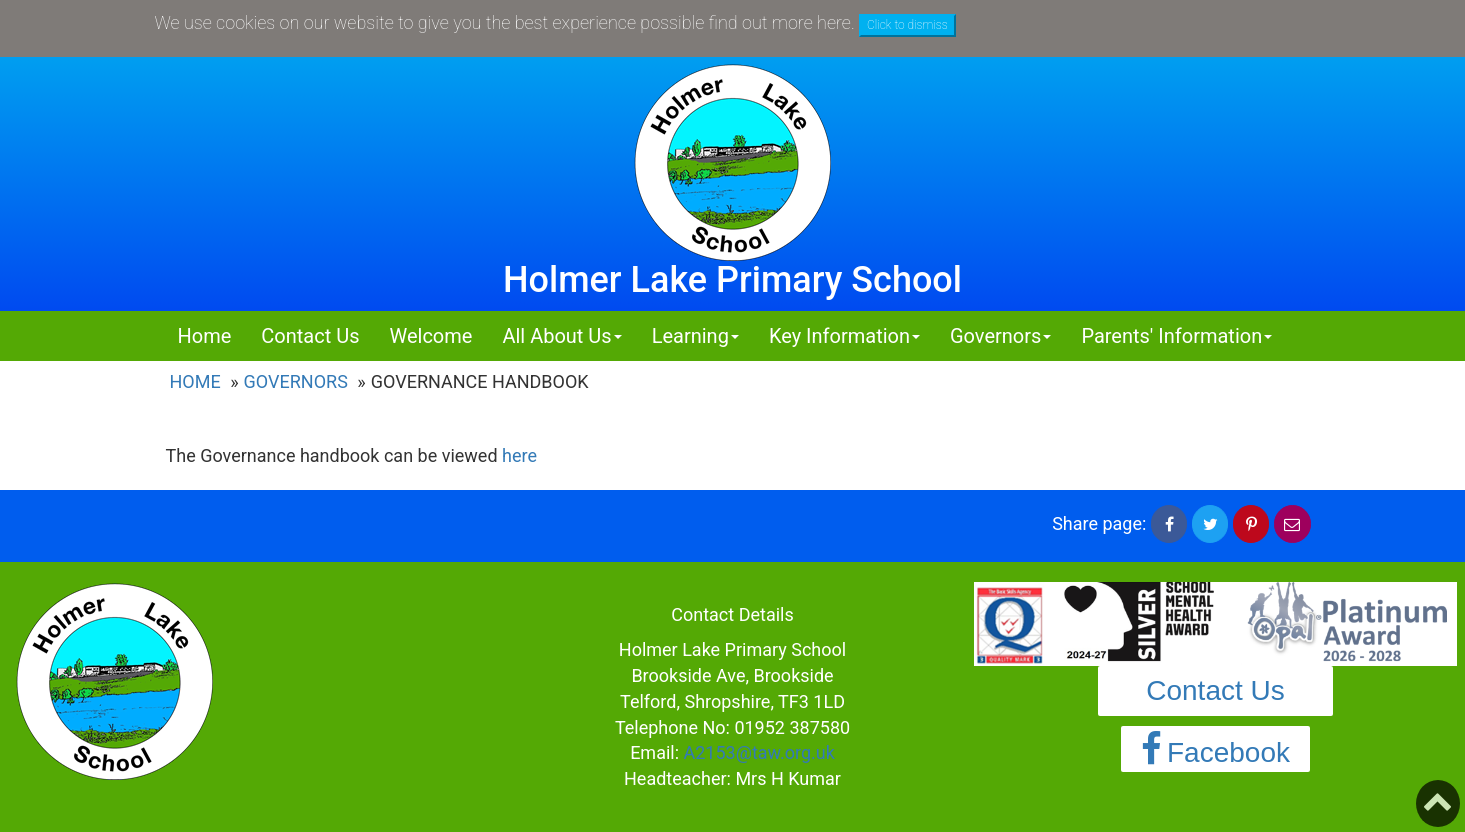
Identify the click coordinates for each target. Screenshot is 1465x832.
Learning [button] (695, 336)
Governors (296, 381)
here (519, 455)
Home (205, 336)
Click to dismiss (907, 25)
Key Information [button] (844, 336)
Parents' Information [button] (1176, 336)
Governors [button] (1000, 336)
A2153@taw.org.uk (759, 752)
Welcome (430, 336)
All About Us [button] (561, 336)
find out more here (780, 22)
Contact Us (310, 336)
